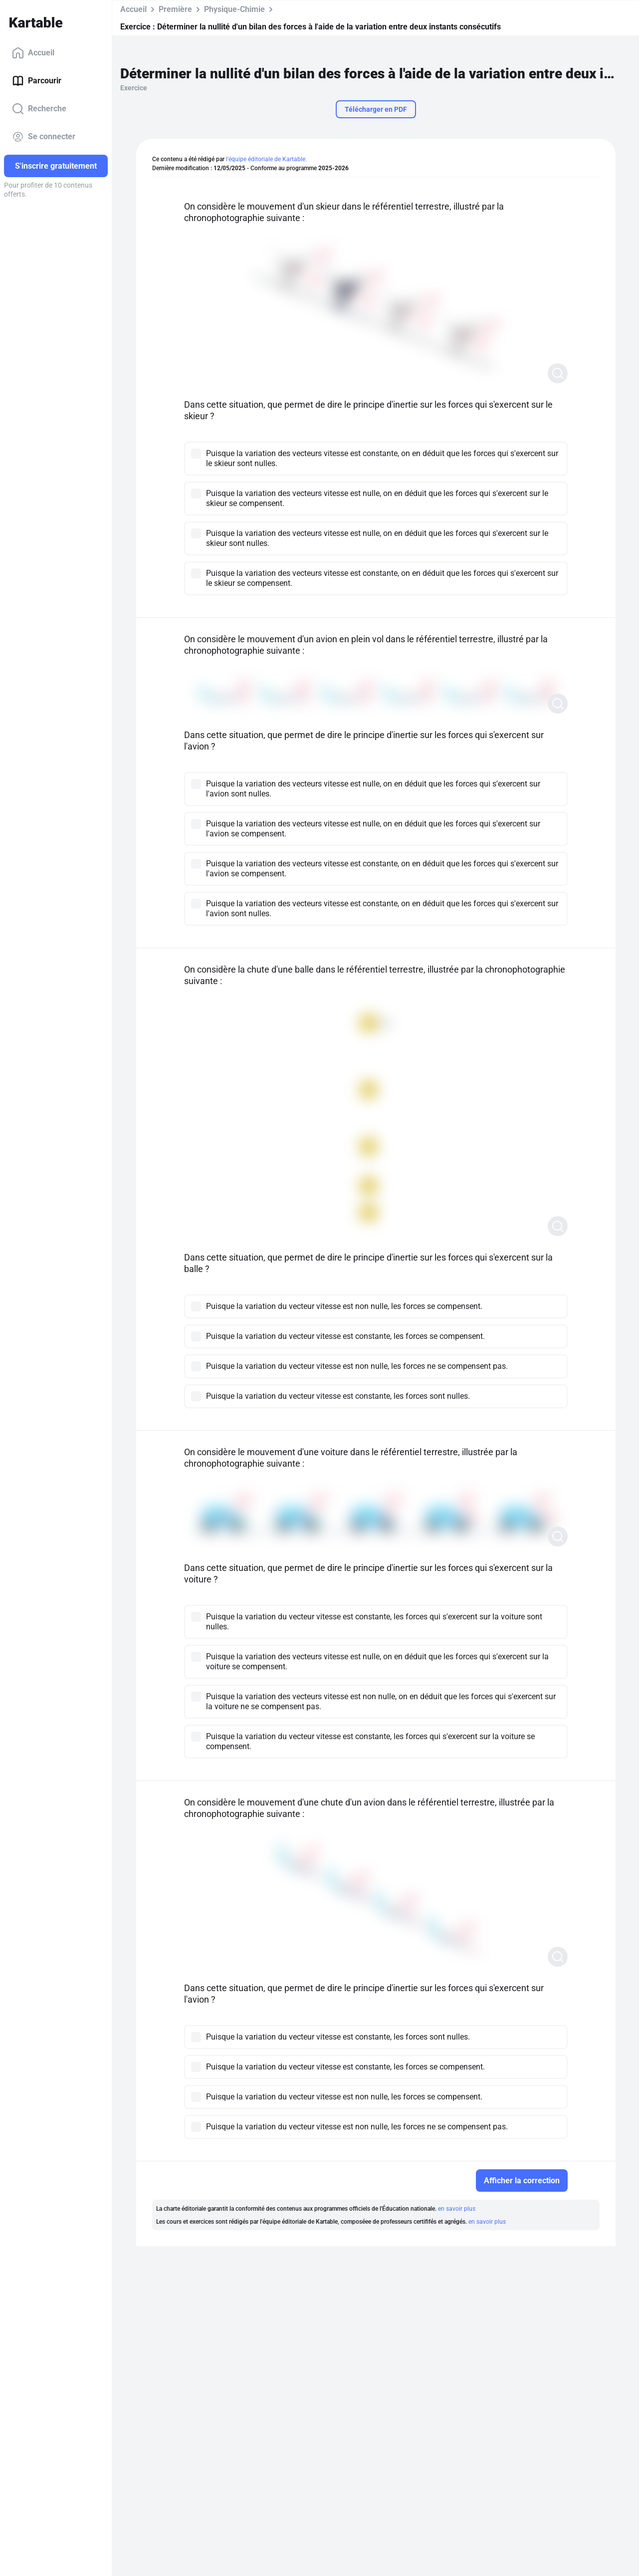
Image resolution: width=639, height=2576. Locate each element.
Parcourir (36, 81)
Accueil (33, 53)
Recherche (39, 109)
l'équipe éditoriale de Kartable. (266, 159)
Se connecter (43, 137)
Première (175, 9)
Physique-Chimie (234, 9)
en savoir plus (456, 2208)
